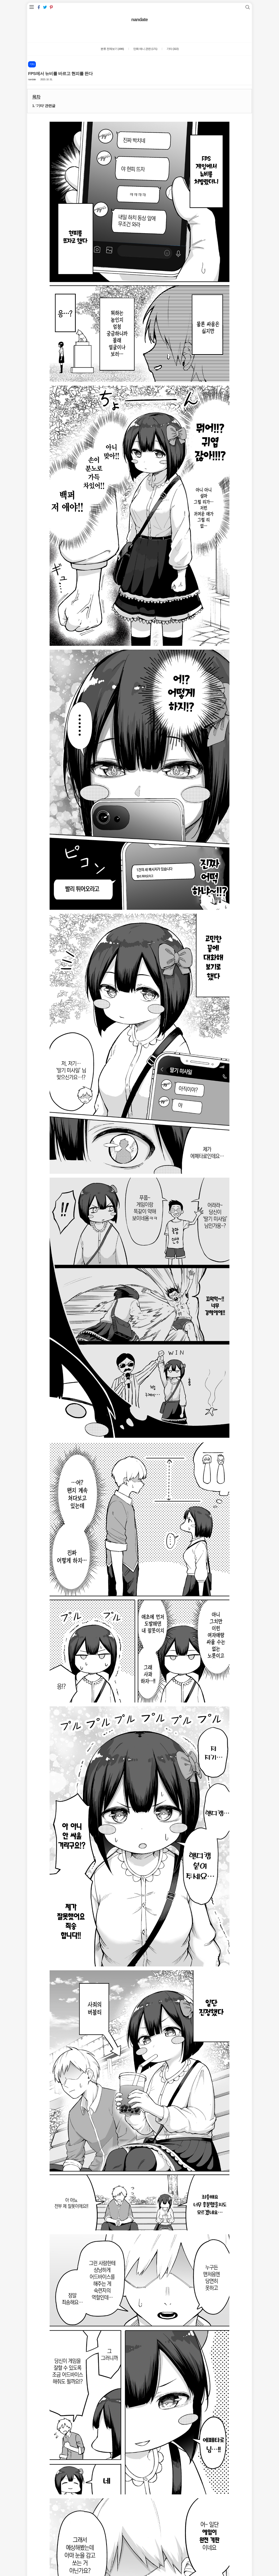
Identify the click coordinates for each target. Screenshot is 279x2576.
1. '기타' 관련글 (43, 106)
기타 (172, 48)
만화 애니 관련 (145, 48)
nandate (139, 19)
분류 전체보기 (112, 48)
